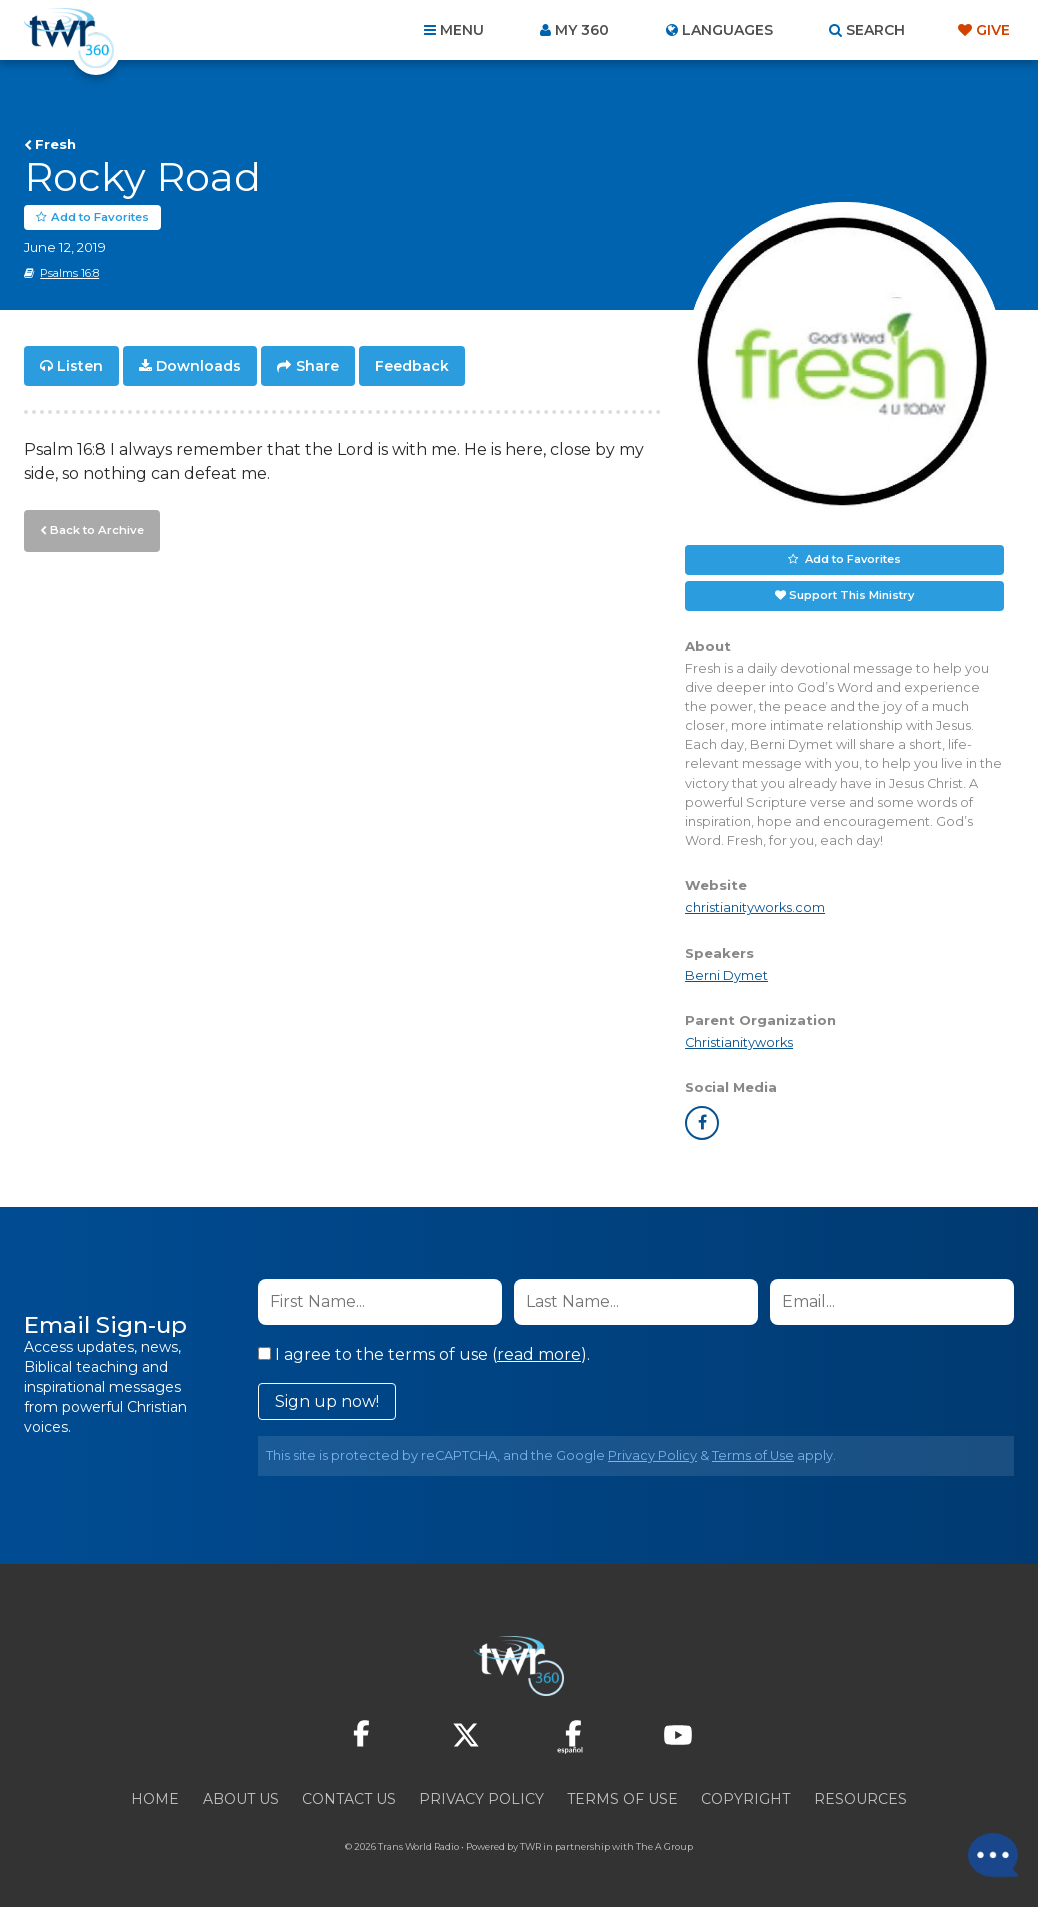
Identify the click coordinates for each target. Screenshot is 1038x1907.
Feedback (412, 366)
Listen (80, 366)
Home (155, 1799)
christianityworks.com (755, 908)
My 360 (582, 30)
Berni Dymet (726, 975)
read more (539, 1354)
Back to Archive (95, 529)
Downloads (198, 366)
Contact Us (349, 1799)
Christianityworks (739, 1042)
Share (317, 366)
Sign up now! (327, 1401)
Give (993, 30)
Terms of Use (753, 1455)
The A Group (664, 1846)
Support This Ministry (851, 595)
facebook (702, 1123)
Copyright (745, 1799)
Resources (860, 1799)
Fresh (55, 144)
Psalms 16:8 (69, 273)
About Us (241, 1799)
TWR (530, 1846)
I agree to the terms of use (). (424, 1354)
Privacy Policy (652, 1455)
